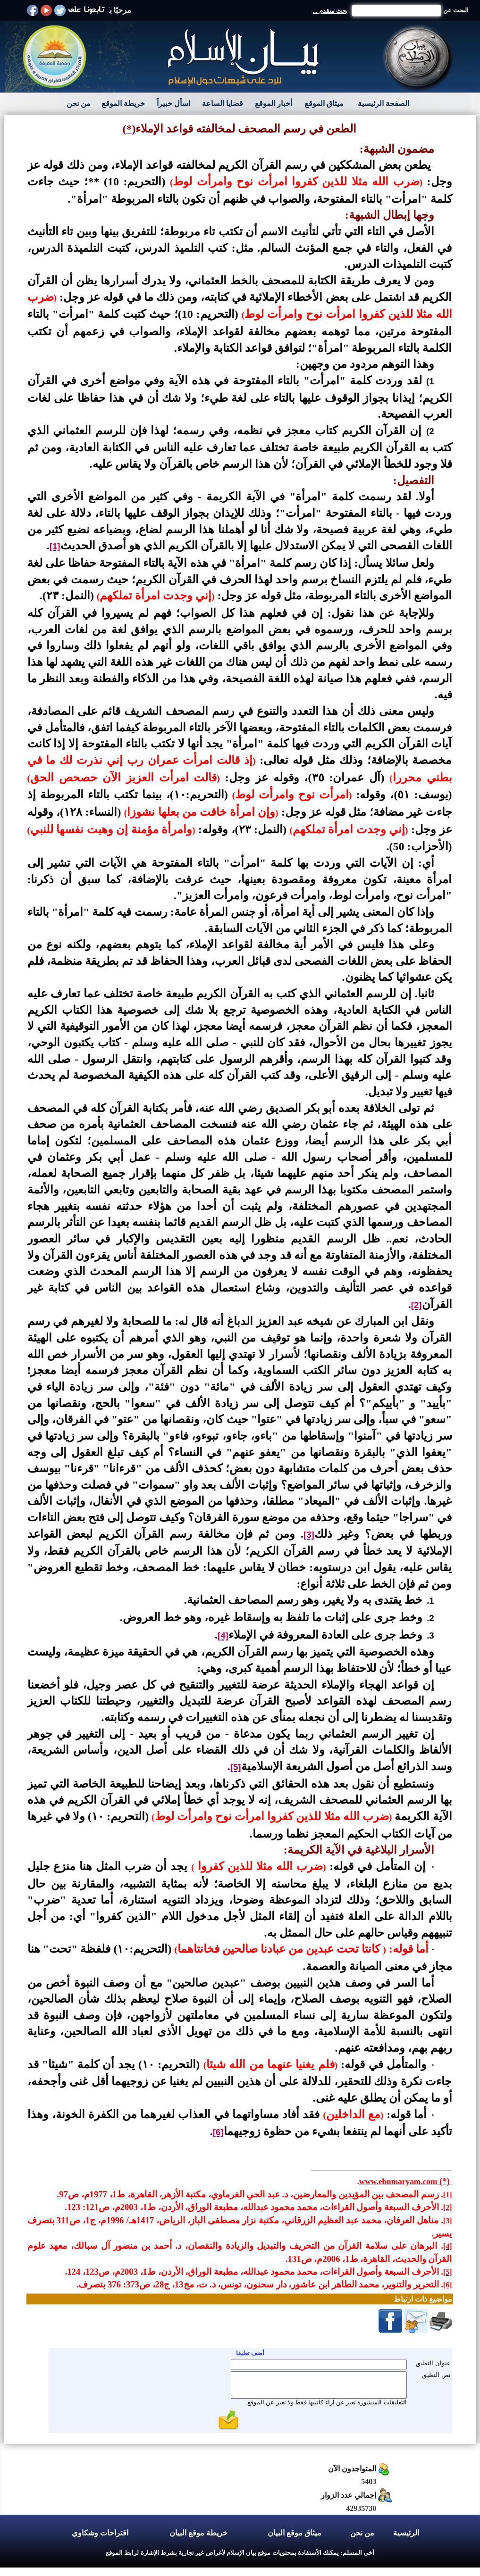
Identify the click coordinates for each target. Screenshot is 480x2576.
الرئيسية (406, 2533)
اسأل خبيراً (173, 103)
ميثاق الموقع (324, 103)
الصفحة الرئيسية (383, 103)
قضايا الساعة (222, 103)
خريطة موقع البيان (198, 2533)
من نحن (79, 103)
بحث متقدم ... (330, 10)
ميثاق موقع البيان (294, 2533)
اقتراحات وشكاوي (100, 2533)
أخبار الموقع (273, 103)
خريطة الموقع (123, 103)
